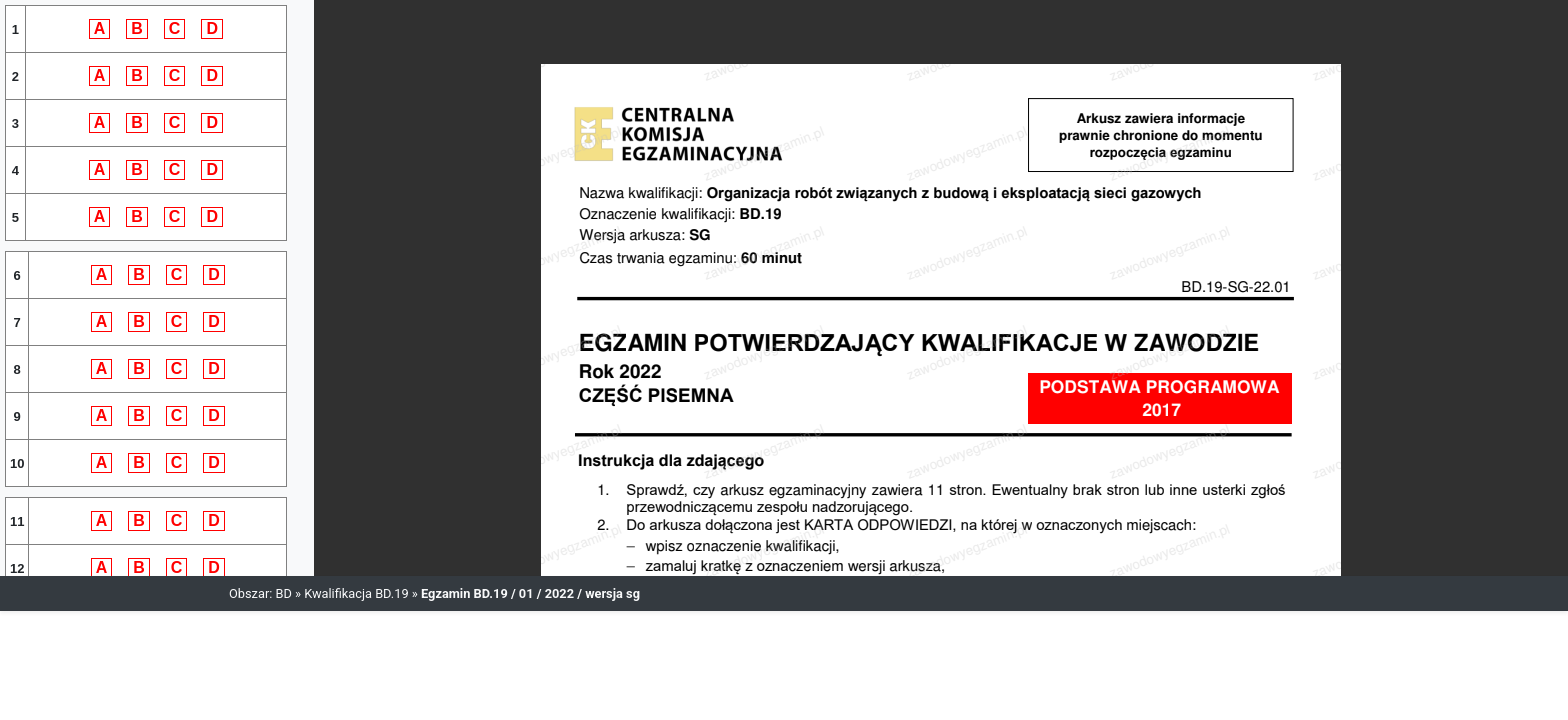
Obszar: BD (260, 593)
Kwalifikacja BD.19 (356, 593)
